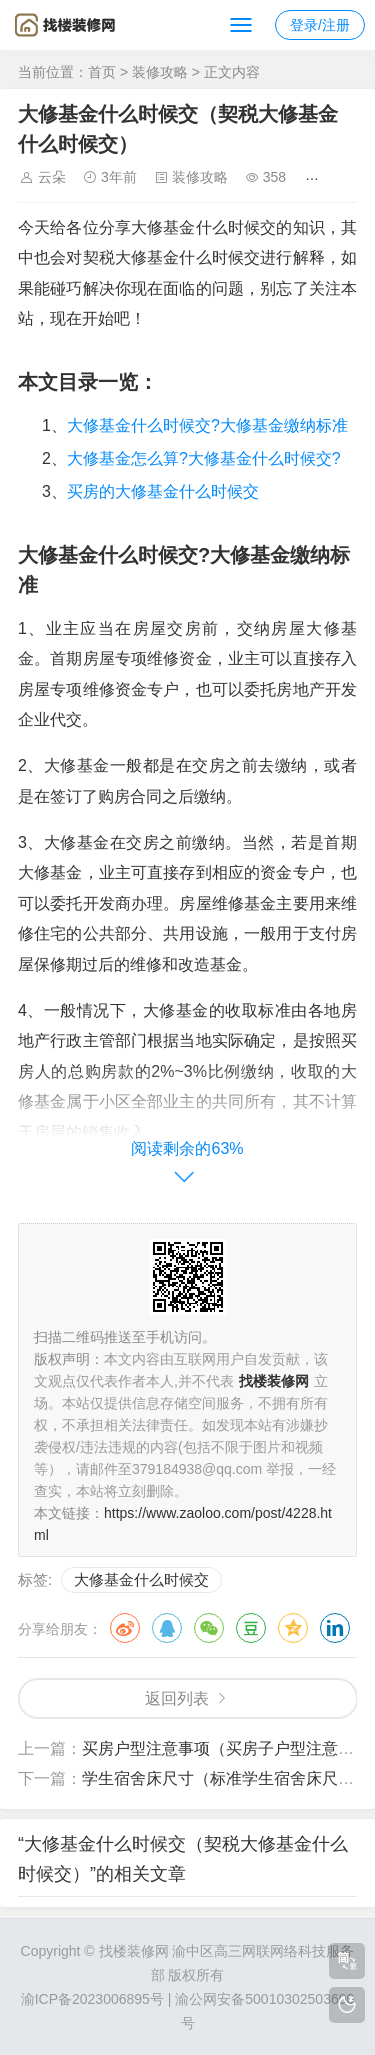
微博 (125, 1628)
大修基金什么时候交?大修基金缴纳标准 (207, 425)
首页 (102, 72)
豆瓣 (251, 1628)
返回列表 (177, 1698)
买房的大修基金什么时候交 (163, 491)
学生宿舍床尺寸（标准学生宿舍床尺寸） (226, 1778)
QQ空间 (293, 1628)
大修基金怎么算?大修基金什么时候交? (204, 458)
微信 (209, 1628)
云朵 (52, 177)
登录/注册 (320, 25)
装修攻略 (160, 72)
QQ (167, 1628)
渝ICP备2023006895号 (92, 1999)
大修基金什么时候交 (141, 1579)
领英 (335, 1628)
